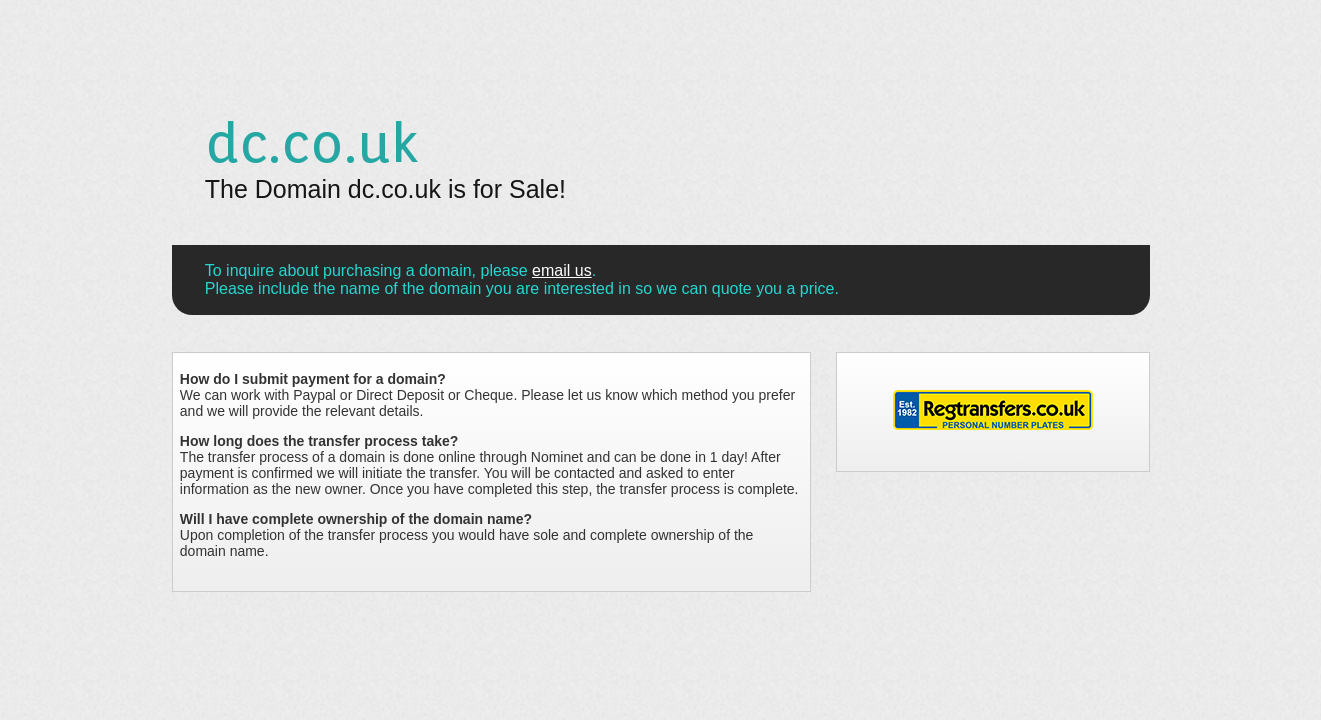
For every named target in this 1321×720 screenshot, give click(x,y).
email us (562, 270)
